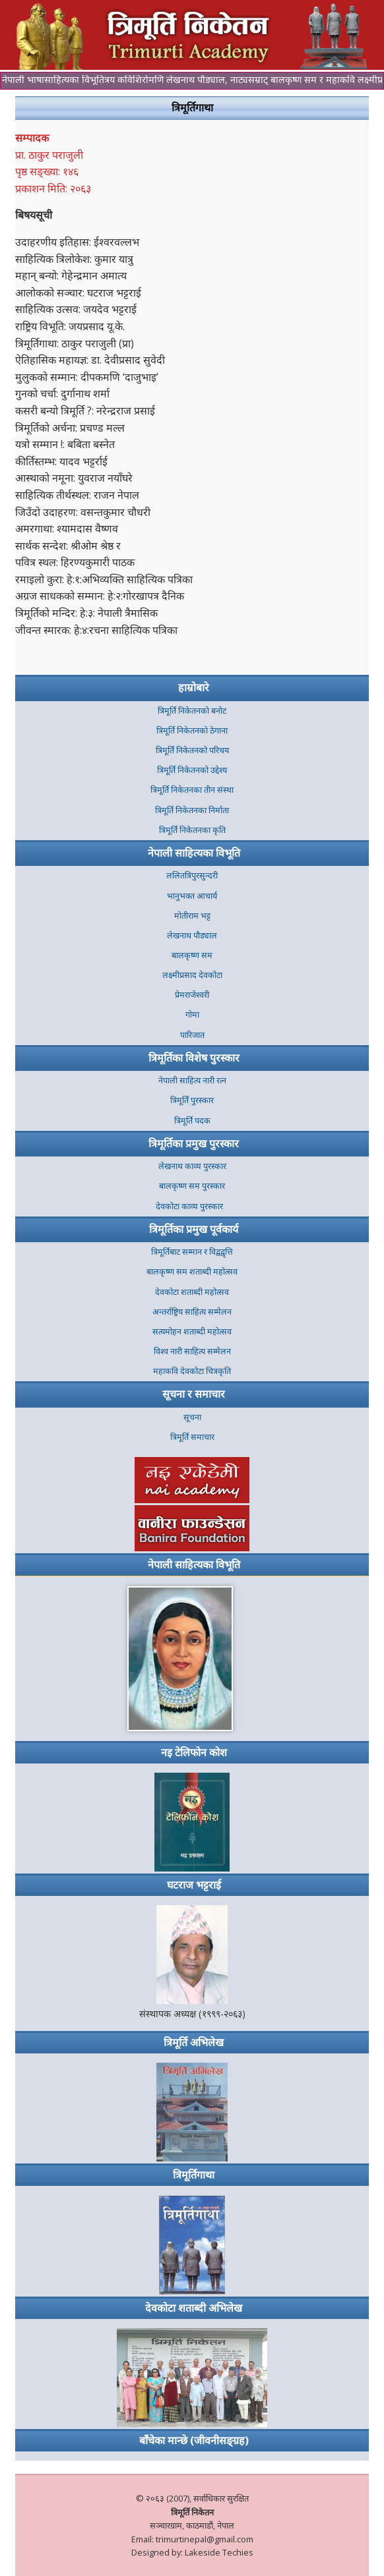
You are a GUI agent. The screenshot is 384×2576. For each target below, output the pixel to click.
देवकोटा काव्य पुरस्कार (192, 1206)
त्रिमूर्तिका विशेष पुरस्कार (194, 1057)
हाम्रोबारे (193, 687)
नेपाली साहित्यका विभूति (194, 852)
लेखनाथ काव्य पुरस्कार (192, 1166)
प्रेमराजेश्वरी (192, 994)
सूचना (192, 1417)
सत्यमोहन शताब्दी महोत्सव (192, 1331)
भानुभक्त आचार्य (192, 896)
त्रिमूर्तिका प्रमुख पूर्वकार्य (193, 1229)
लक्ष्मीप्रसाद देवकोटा (192, 975)
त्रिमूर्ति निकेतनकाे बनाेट (192, 710)
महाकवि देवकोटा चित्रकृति (192, 1371)
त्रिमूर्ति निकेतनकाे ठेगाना (192, 730)
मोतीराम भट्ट (192, 915)
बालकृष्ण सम (192, 955)
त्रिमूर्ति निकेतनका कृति (192, 830)
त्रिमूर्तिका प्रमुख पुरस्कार (193, 1143)
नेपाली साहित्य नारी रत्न (192, 1080)
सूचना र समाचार (193, 1394)
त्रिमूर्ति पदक (192, 1120)
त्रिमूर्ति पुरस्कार (192, 1100)
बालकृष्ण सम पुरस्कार (192, 1185)
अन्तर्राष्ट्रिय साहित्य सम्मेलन (192, 1311)
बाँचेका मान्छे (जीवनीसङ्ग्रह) (194, 2440)
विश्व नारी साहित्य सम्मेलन (192, 1351)
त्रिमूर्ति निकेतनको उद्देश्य (192, 770)
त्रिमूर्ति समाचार (192, 1437)
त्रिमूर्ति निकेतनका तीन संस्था (192, 789)
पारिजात (192, 1035)
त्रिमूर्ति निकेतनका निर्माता (192, 810)
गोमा (192, 1014)
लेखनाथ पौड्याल (192, 935)
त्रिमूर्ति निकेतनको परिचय (192, 750)
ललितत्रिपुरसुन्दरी (192, 875)
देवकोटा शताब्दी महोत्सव (192, 1292)
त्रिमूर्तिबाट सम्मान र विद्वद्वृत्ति (192, 1251)
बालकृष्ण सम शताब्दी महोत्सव (192, 1271)
